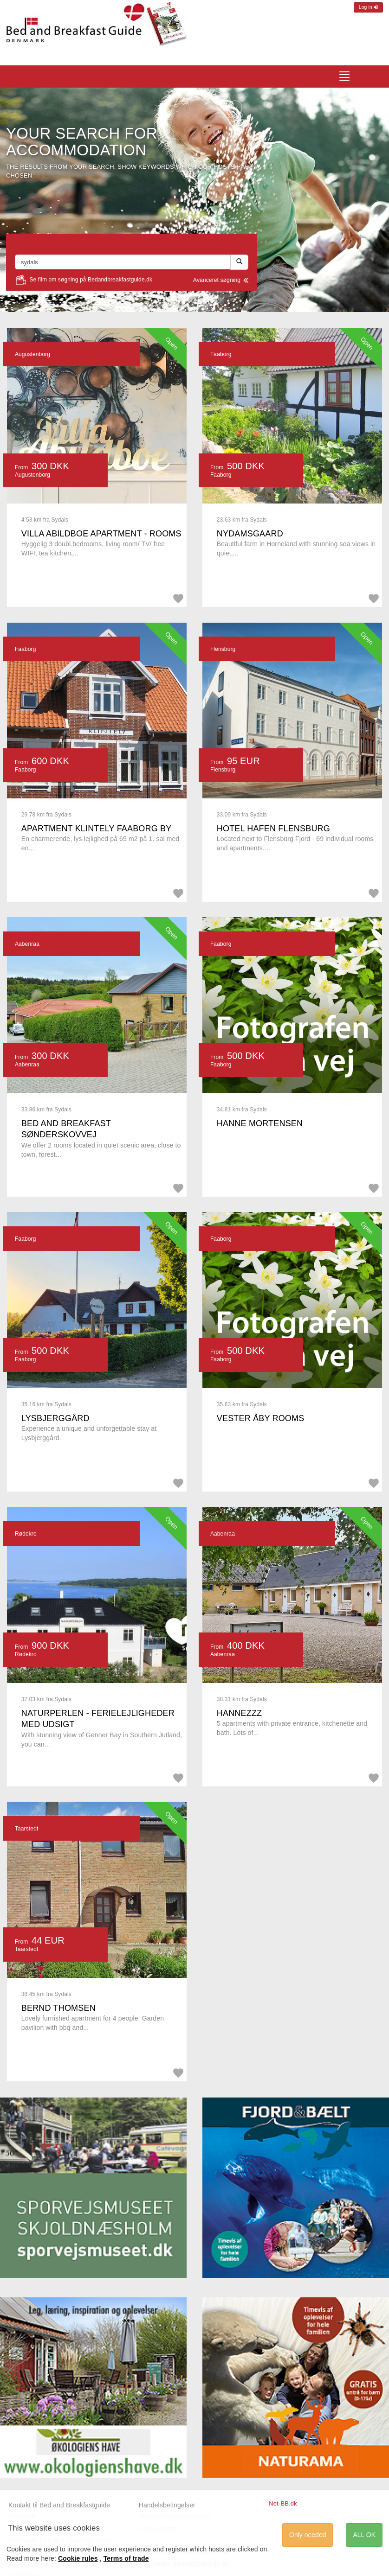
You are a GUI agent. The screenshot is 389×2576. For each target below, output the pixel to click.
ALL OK (364, 2534)
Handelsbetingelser (167, 2505)
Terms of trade (126, 2558)
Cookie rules (78, 2558)
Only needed (307, 2534)
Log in (368, 7)
